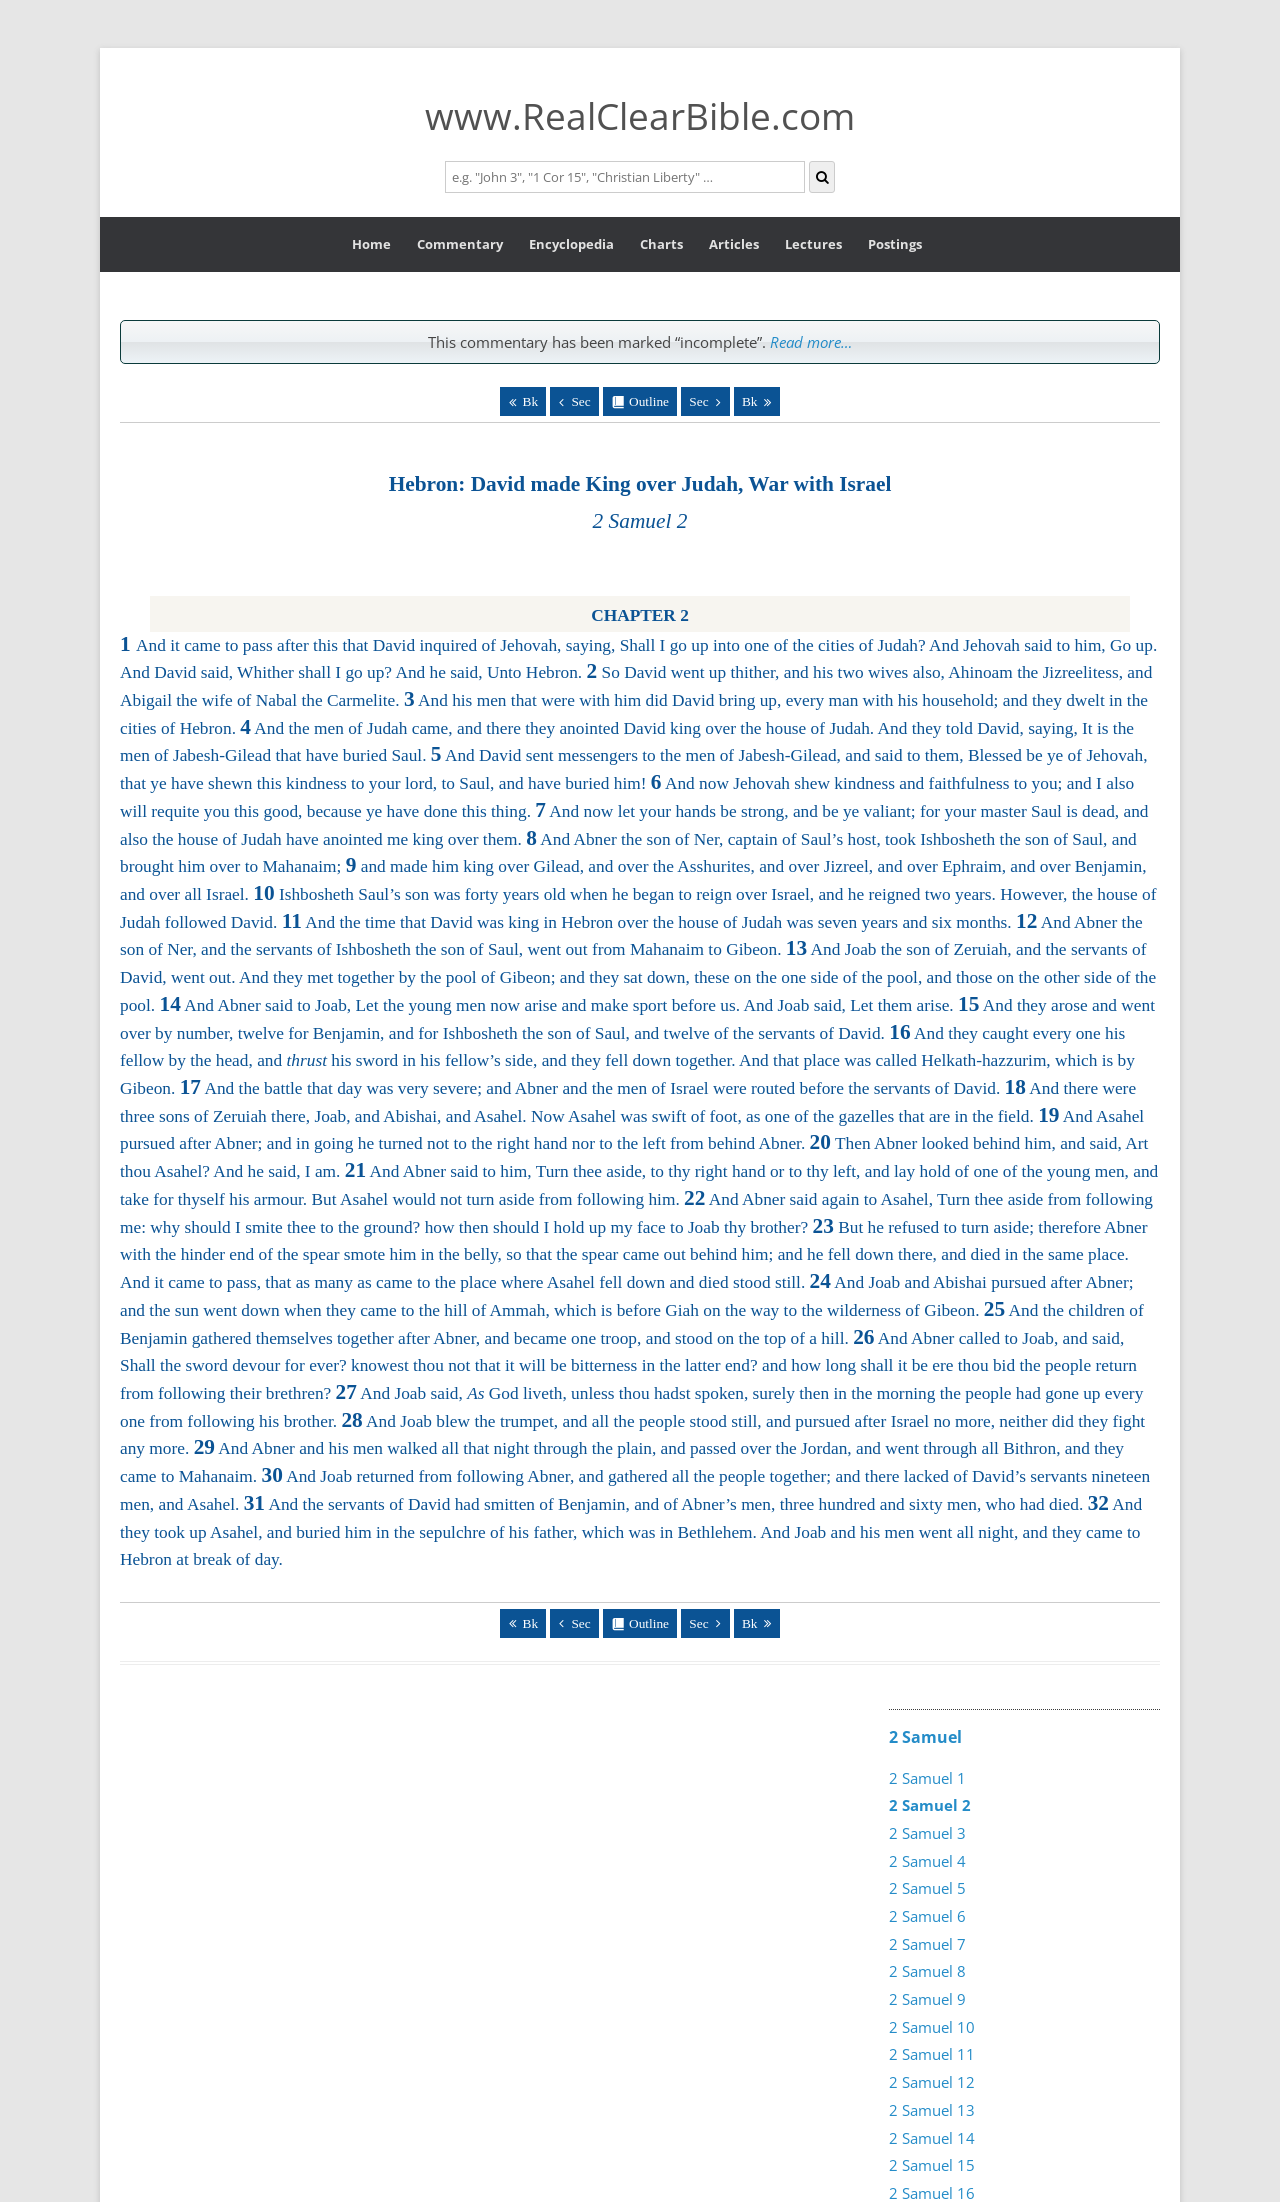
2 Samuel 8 (927, 1971)
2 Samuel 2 (930, 1805)
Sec (580, 401)
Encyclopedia (571, 244)
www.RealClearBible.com (640, 115)
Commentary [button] (460, 244)
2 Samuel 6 (927, 1916)
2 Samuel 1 (927, 1778)
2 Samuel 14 (932, 2138)
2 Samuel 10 (932, 2027)
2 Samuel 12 (932, 2082)
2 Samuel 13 (932, 2110)
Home (371, 244)
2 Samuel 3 (927, 1833)
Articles (734, 244)
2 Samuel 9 (927, 1999)
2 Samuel (925, 1737)
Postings (895, 244)
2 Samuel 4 (927, 1861)
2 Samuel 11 (932, 2054)
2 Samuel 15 (932, 2165)
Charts (661, 244)
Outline (649, 401)
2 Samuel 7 (927, 1944)
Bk (531, 401)
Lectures (813, 244)
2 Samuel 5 (927, 1888)
